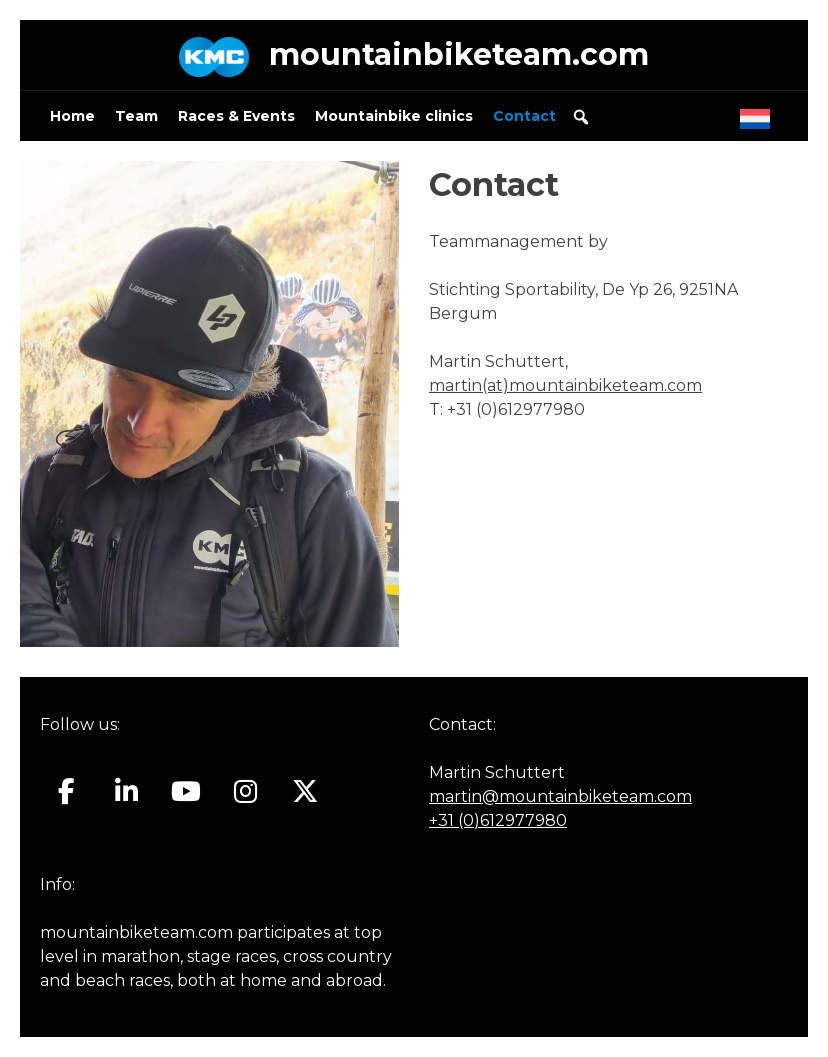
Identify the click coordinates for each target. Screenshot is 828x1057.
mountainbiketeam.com (459, 54)
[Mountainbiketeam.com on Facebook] (66, 791)
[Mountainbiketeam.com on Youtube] (186, 791)
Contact (524, 116)
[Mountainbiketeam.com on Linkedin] (126, 791)
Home (72, 116)
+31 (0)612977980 (498, 820)
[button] (581, 117)
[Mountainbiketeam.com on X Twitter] (305, 791)
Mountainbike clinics (394, 116)
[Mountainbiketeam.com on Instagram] (245, 791)
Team (136, 116)
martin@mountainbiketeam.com (560, 796)
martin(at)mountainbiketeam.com (565, 385)
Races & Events (236, 116)
